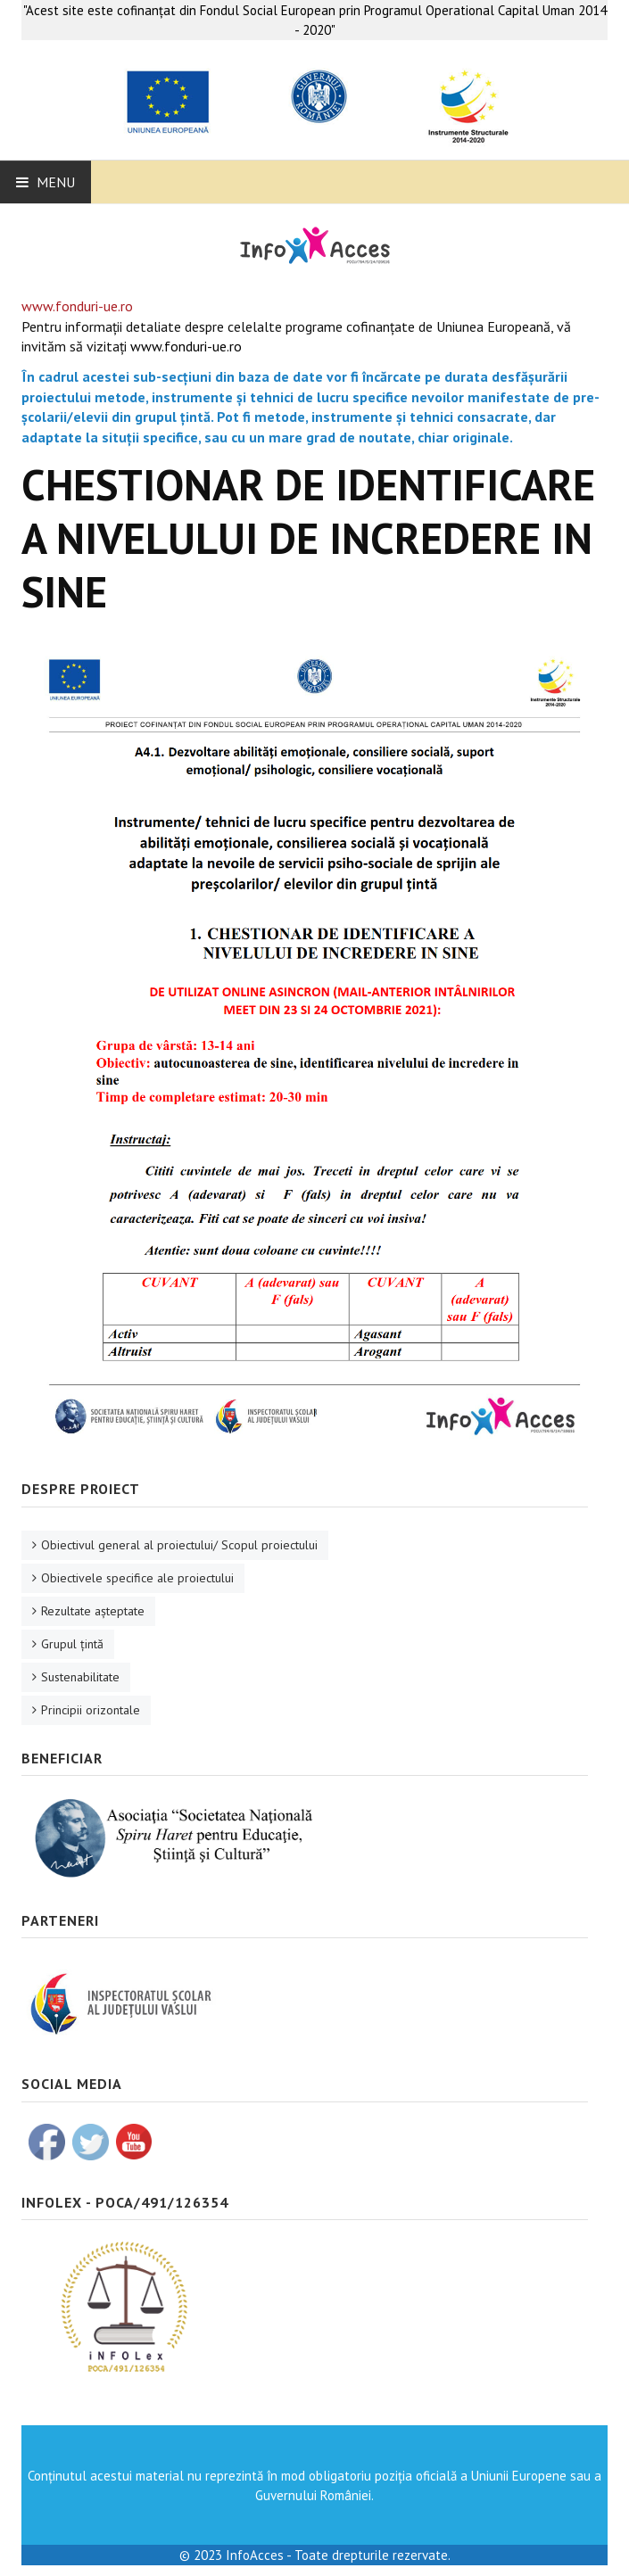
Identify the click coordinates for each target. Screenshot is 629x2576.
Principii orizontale (90, 1710)
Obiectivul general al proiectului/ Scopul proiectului (179, 1545)
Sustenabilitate (80, 1677)
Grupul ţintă (72, 1644)
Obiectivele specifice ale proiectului (137, 1578)
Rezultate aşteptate (93, 1611)
